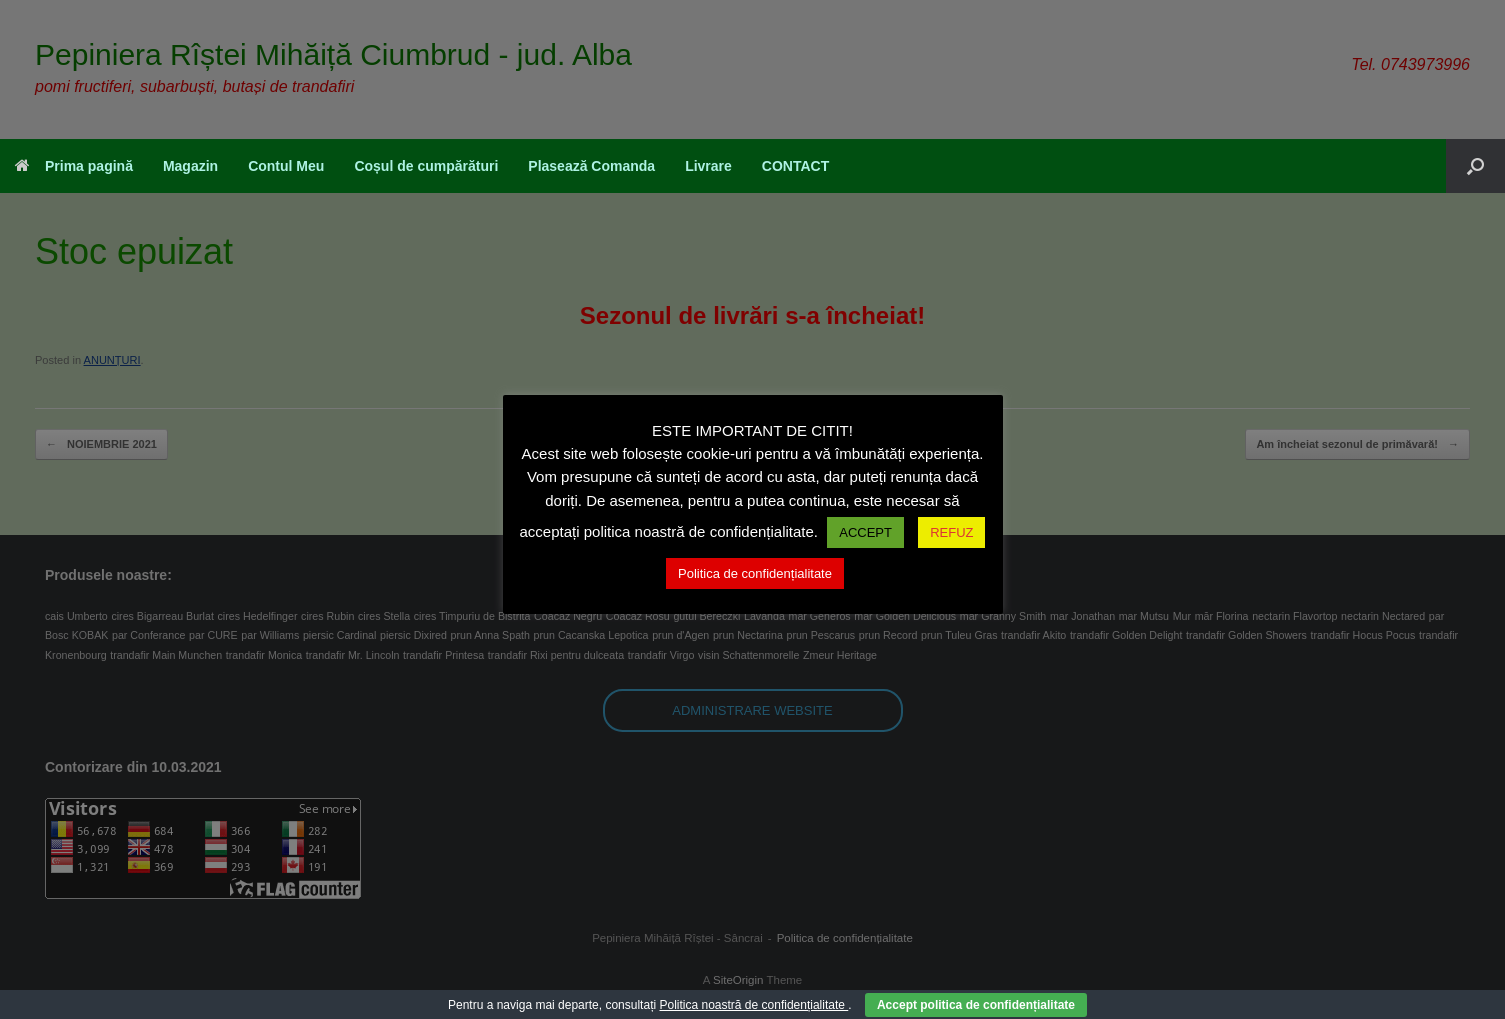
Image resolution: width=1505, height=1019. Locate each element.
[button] (1475, 166)
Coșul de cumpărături (426, 166)
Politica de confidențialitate (755, 573)
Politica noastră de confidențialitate (753, 1005)
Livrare (708, 166)
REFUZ (951, 532)
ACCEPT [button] (865, 532)
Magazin (190, 166)
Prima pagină (74, 166)
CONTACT (795, 166)
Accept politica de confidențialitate (976, 1005)
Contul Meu (286, 166)
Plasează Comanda (591, 166)
